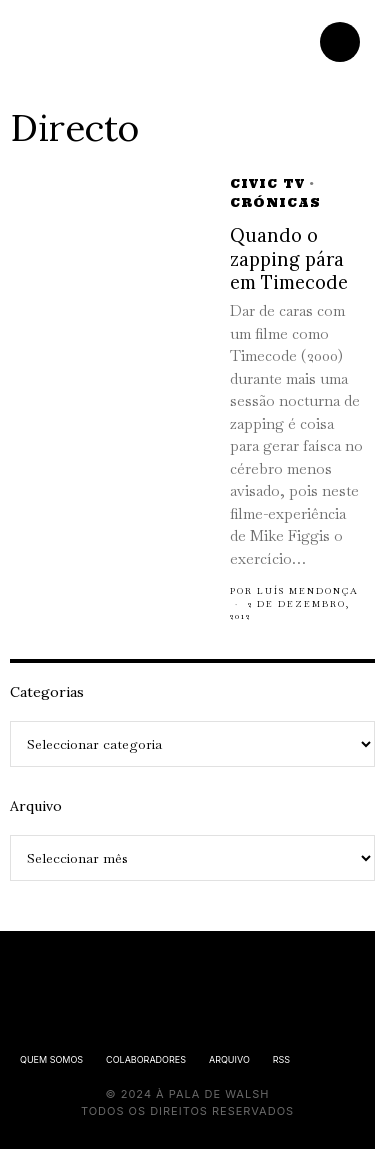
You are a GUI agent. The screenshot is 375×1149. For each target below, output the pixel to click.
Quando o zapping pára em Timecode (289, 259)
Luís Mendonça (308, 591)
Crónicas (275, 202)
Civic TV (267, 183)
